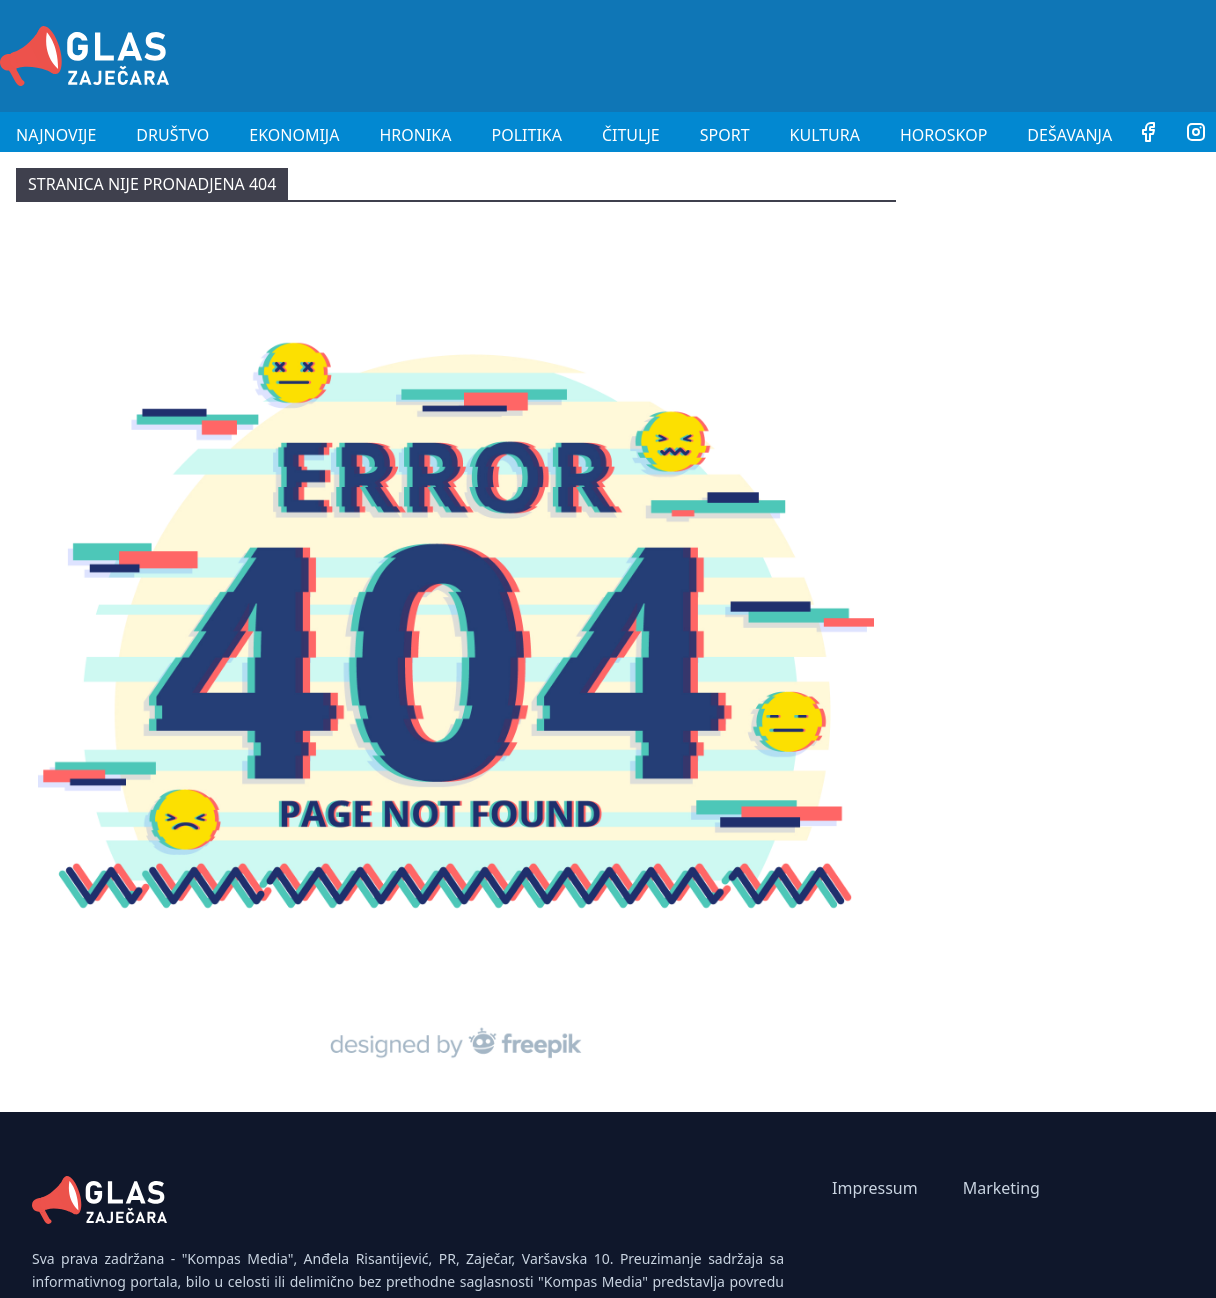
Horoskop (943, 135)
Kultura (825, 135)
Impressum (875, 1188)
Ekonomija (294, 135)
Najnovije (56, 135)
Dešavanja (1069, 135)
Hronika (415, 135)
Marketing (1001, 1188)
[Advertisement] (852, 53)
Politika (527, 135)
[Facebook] (1148, 135)
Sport (725, 135)
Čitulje (631, 135)
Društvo (172, 135)
